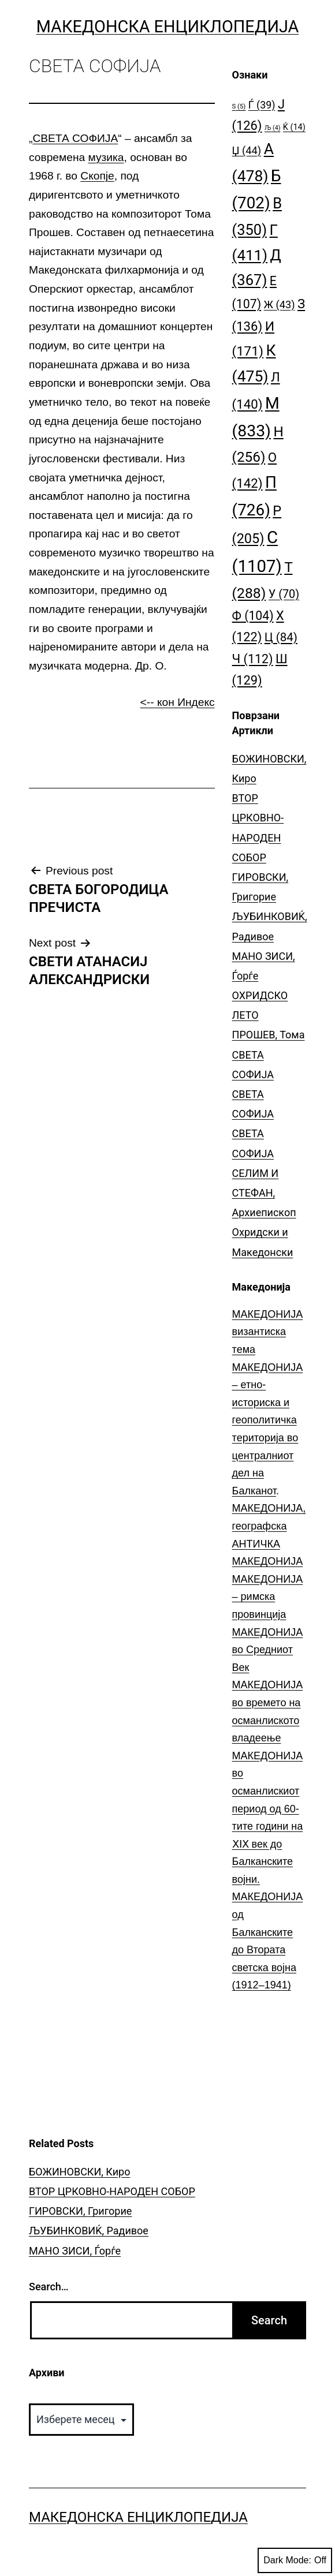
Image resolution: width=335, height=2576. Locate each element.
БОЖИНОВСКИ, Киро (79, 2172)
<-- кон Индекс (177, 702)
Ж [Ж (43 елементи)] (279, 304)
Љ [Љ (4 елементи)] (272, 128)
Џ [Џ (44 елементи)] (247, 150)
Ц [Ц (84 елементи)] (281, 637)
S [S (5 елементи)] (239, 106)
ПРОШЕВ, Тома (268, 1035)
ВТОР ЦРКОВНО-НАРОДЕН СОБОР (112, 2191)
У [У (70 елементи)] (284, 594)
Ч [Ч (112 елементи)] (252, 659)
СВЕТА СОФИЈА (75, 138)
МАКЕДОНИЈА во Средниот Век (267, 1650)
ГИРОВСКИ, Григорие (80, 2211)
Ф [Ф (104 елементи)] (253, 615)
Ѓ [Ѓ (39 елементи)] (262, 105)
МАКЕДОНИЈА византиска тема (267, 1331)
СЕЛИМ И (255, 1173)
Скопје (97, 176)
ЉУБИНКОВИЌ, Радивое (88, 2230)
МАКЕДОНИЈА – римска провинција (267, 1596)
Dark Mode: (294, 2560)
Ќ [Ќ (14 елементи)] (294, 127)
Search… (49, 2286)
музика (106, 157)
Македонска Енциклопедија (167, 26)
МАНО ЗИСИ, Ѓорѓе (75, 2251)
